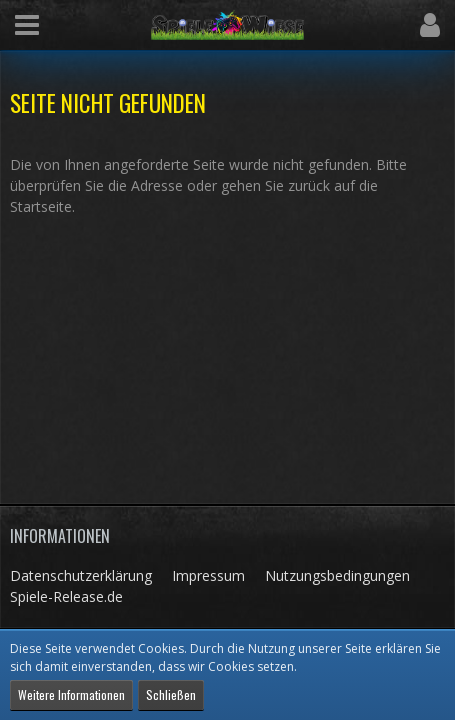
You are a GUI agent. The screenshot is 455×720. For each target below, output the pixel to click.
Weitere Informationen (71, 694)
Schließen (171, 694)
